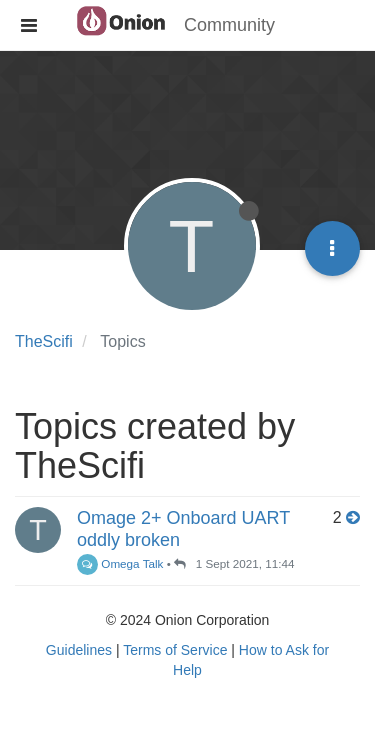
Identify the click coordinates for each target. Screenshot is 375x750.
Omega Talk (120, 563)
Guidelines (79, 650)
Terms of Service (175, 650)
